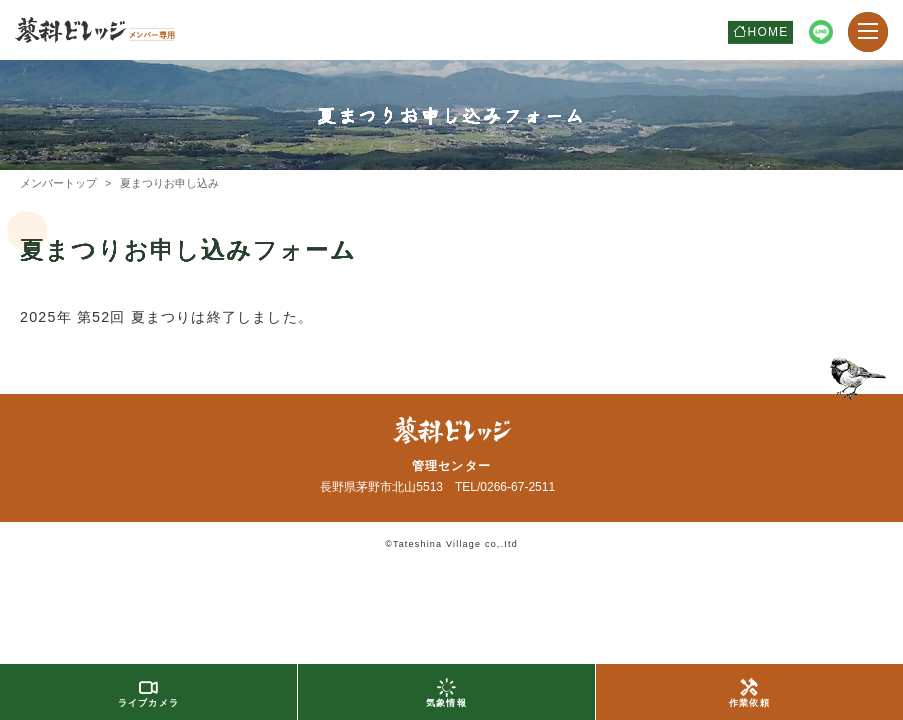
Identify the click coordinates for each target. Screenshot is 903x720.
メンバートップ (58, 183)
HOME (768, 32)
